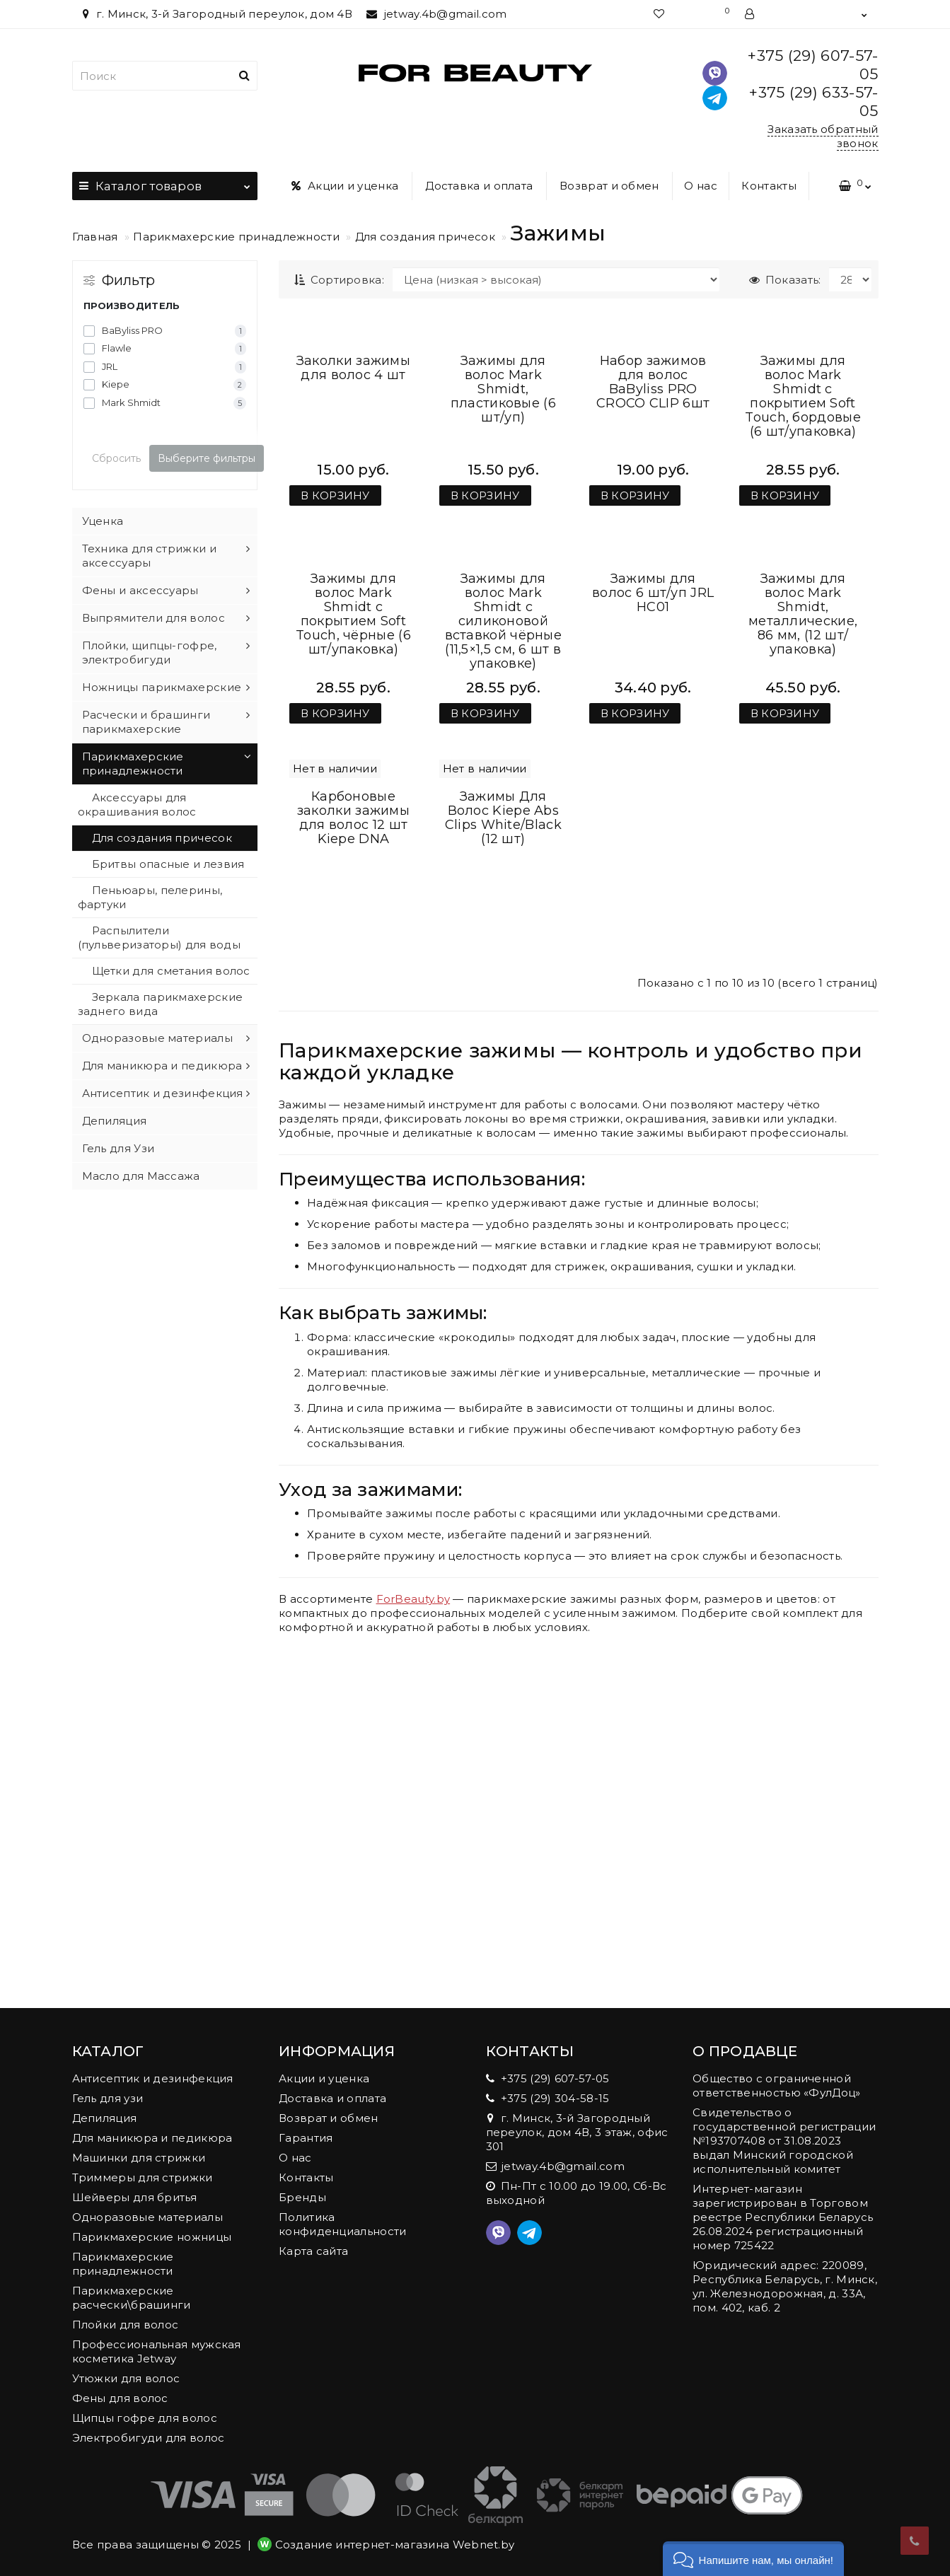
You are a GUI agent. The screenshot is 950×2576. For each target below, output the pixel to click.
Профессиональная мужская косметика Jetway (156, 2351)
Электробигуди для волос (148, 2437)
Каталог (165, 182)
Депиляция (114, 1120)
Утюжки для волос (126, 2378)
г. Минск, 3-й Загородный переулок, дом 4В (216, 14)
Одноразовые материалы (157, 1038)
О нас (700, 185)
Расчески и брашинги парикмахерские (146, 722)
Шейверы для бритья (134, 2197)
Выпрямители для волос (153, 618)
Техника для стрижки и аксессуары (149, 555)
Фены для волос (120, 2398)
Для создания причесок (425, 236)
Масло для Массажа (141, 1176)
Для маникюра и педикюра (162, 1065)
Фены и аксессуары (140, 590)
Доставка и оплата (479, 185)
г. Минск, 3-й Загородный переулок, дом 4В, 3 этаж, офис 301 (577, 2132)
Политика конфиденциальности (342, 2224)
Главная (95, 236)
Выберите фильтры (206, 458)
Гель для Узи (118, 1148)
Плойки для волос (125, 2324)
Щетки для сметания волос (171, 970)
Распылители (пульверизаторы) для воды (159, 937)
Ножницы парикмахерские (162, 687)
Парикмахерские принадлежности (236, 236)
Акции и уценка (344, 185)
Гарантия (305, 2138)
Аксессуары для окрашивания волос (137, 804)
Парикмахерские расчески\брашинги (131, 2297)
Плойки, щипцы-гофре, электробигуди (149, 652)
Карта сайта (313, 2251)
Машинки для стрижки (139, 2157)
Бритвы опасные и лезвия (168, 864)
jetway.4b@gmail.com (436, 14)
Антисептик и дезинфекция (162, 1093)
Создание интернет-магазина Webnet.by (395, 2545)
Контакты (768, 185)
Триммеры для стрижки (142, 2177)
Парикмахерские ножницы (152, 2237)
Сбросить (116, 458)
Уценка (103, 521)
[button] (753, 2558)
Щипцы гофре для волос (144, 2418)
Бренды (302, 2197)
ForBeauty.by (413, 1940)
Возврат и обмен (609, 185)
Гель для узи (108, 2098)
